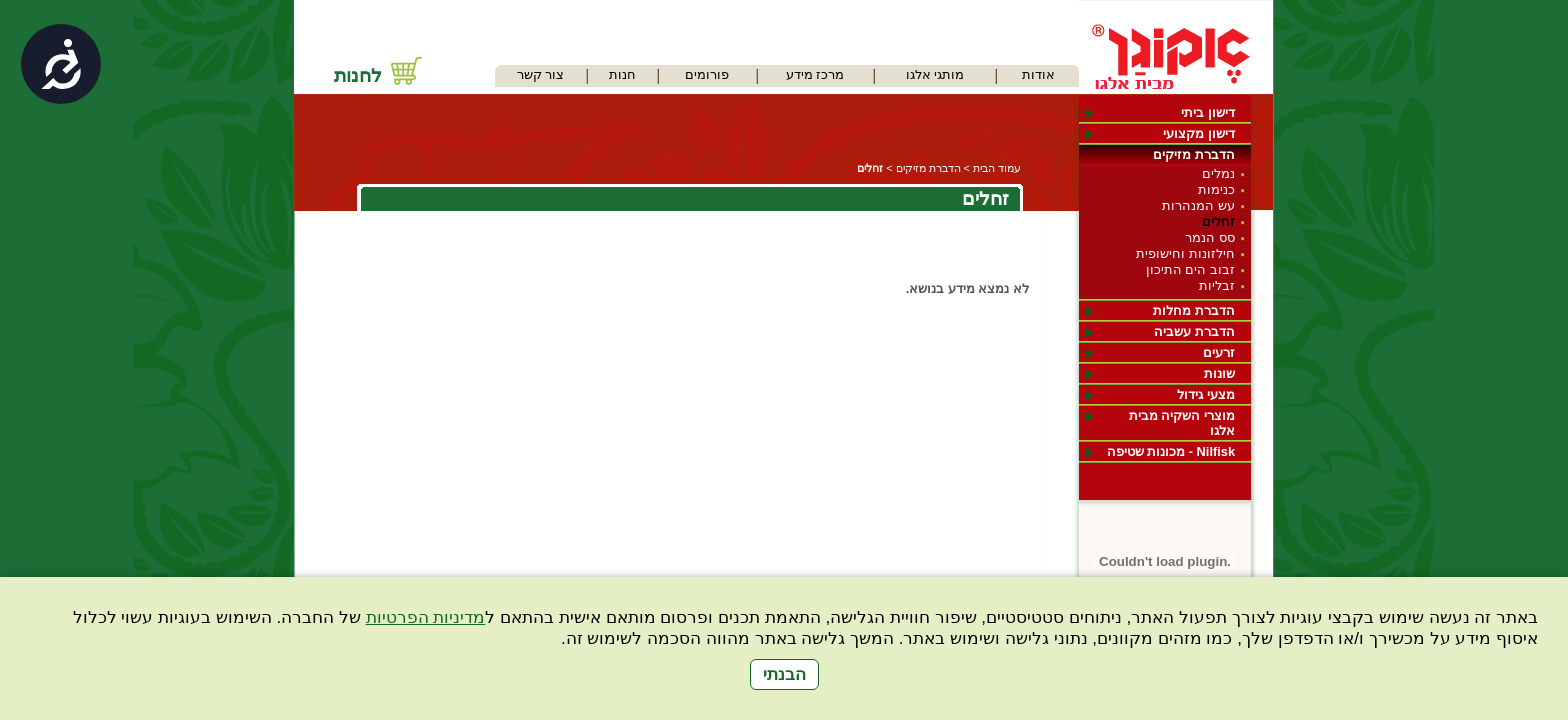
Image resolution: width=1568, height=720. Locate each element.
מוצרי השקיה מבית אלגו (1182, 423)
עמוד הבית (997, 168)
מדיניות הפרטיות (426, 617)
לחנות (358, 75)
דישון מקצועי (1199, 133)
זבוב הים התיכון (1190, 269)
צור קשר (541, 74)
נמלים (1218, 173)
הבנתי (784, 674)
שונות (1219, 373)
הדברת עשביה (1194, 331)
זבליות (1217, 285)
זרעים (1219, 352)
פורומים (707, 74)
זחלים (1218, 221)
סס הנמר (1210, 237)
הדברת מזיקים (1194, 154)
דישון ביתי (1208, 112)
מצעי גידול (1206, 394)
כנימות (1216, 189)
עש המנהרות (1198, 205)
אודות (1038, 74)
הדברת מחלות (1194, 310)
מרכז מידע (815, 74)
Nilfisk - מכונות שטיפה (1171, 451)
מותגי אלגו (935, 74)
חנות (622, 74)
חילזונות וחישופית (1185, 253)
